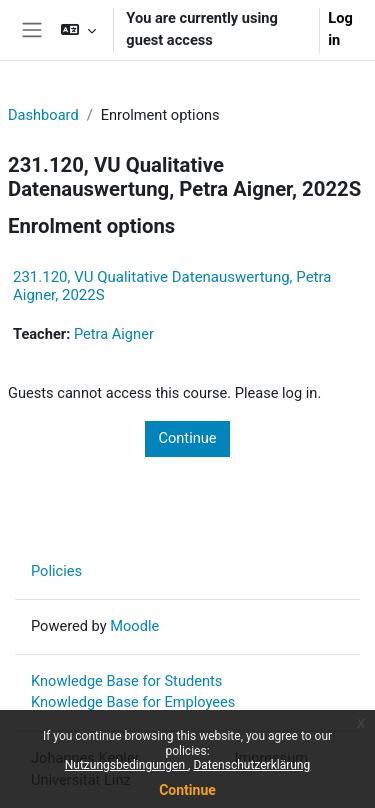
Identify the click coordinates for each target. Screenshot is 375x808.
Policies (56, 571)
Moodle (134, 626)
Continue (187, 790)
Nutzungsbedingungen (126, 765)
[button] (78, 30)
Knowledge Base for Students (126, 681)
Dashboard (43, 115)
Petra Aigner (114, 334)
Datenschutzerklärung (251, 765)
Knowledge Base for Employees (133, 702)
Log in (340, 29)
